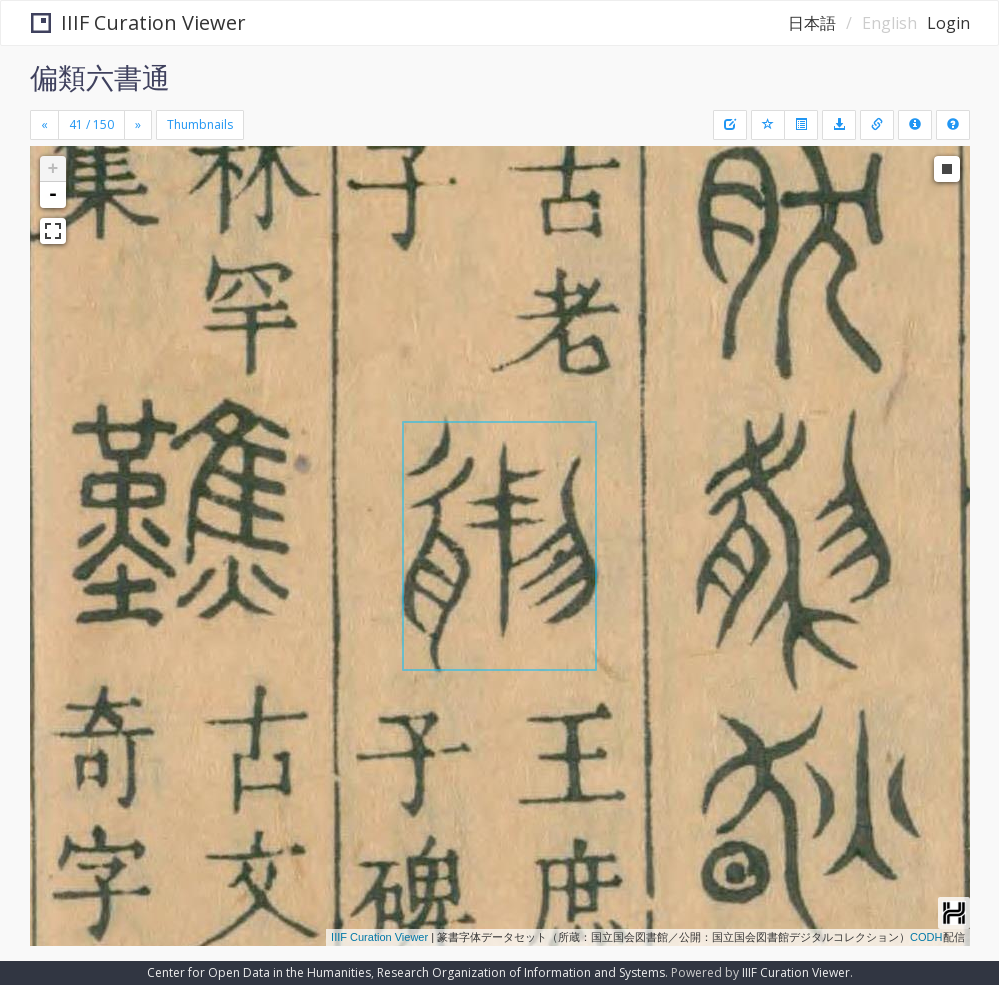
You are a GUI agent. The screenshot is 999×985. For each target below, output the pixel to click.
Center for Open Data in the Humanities (259, 972)
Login (948, 23)
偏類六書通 (100, 77)
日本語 (812, 23)
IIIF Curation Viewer (138, 22)
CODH (926, 937)
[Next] (138, 125)
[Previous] (44, 125)
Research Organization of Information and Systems (521, 972)
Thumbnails (200, 124)
